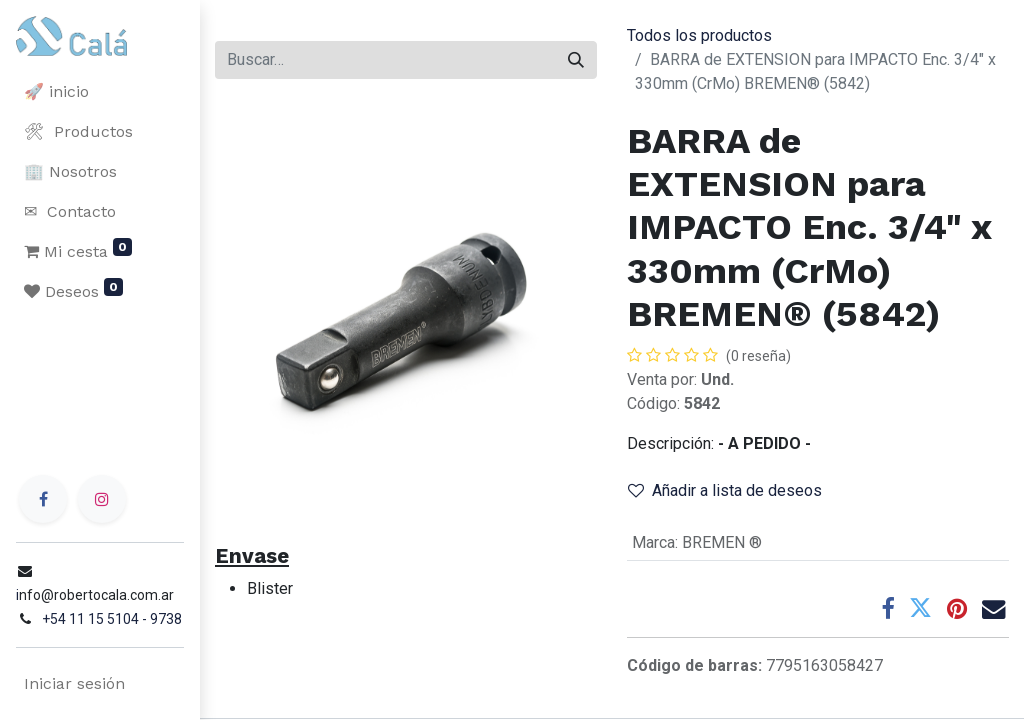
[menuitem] (100, 92)
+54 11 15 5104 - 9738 (112, 619)
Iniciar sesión (74, 683)
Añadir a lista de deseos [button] (725, 490)
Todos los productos (699, 35)
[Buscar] (576, 60)
